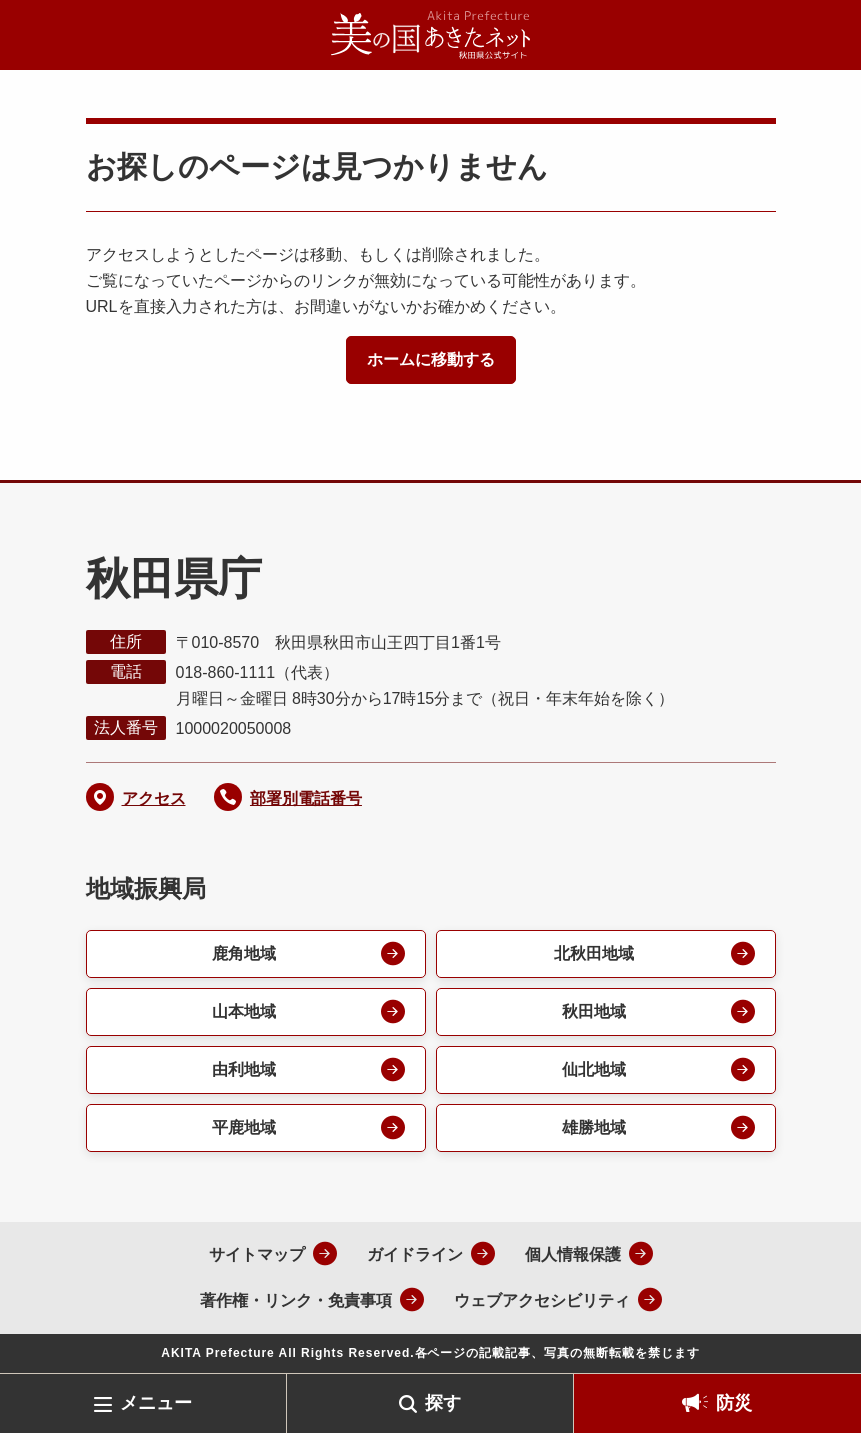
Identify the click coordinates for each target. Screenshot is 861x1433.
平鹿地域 (244, 1127)
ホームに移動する (431, 359)
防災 (734, 1403)
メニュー (156, 1403)
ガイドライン (415, 1254)
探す (443, 1403)
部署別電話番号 (306, 798)
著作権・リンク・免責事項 (296, 1300)
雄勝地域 (594, 1127)
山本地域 (244, 1011)
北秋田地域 (594, 953)
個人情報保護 (573, 1254)
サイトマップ (257, 1254)
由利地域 (244, 1069)
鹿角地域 (244, 953)
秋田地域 (594, 1011)
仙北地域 (594, 1069)
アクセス (154, 798)
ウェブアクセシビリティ (542, 1300)
